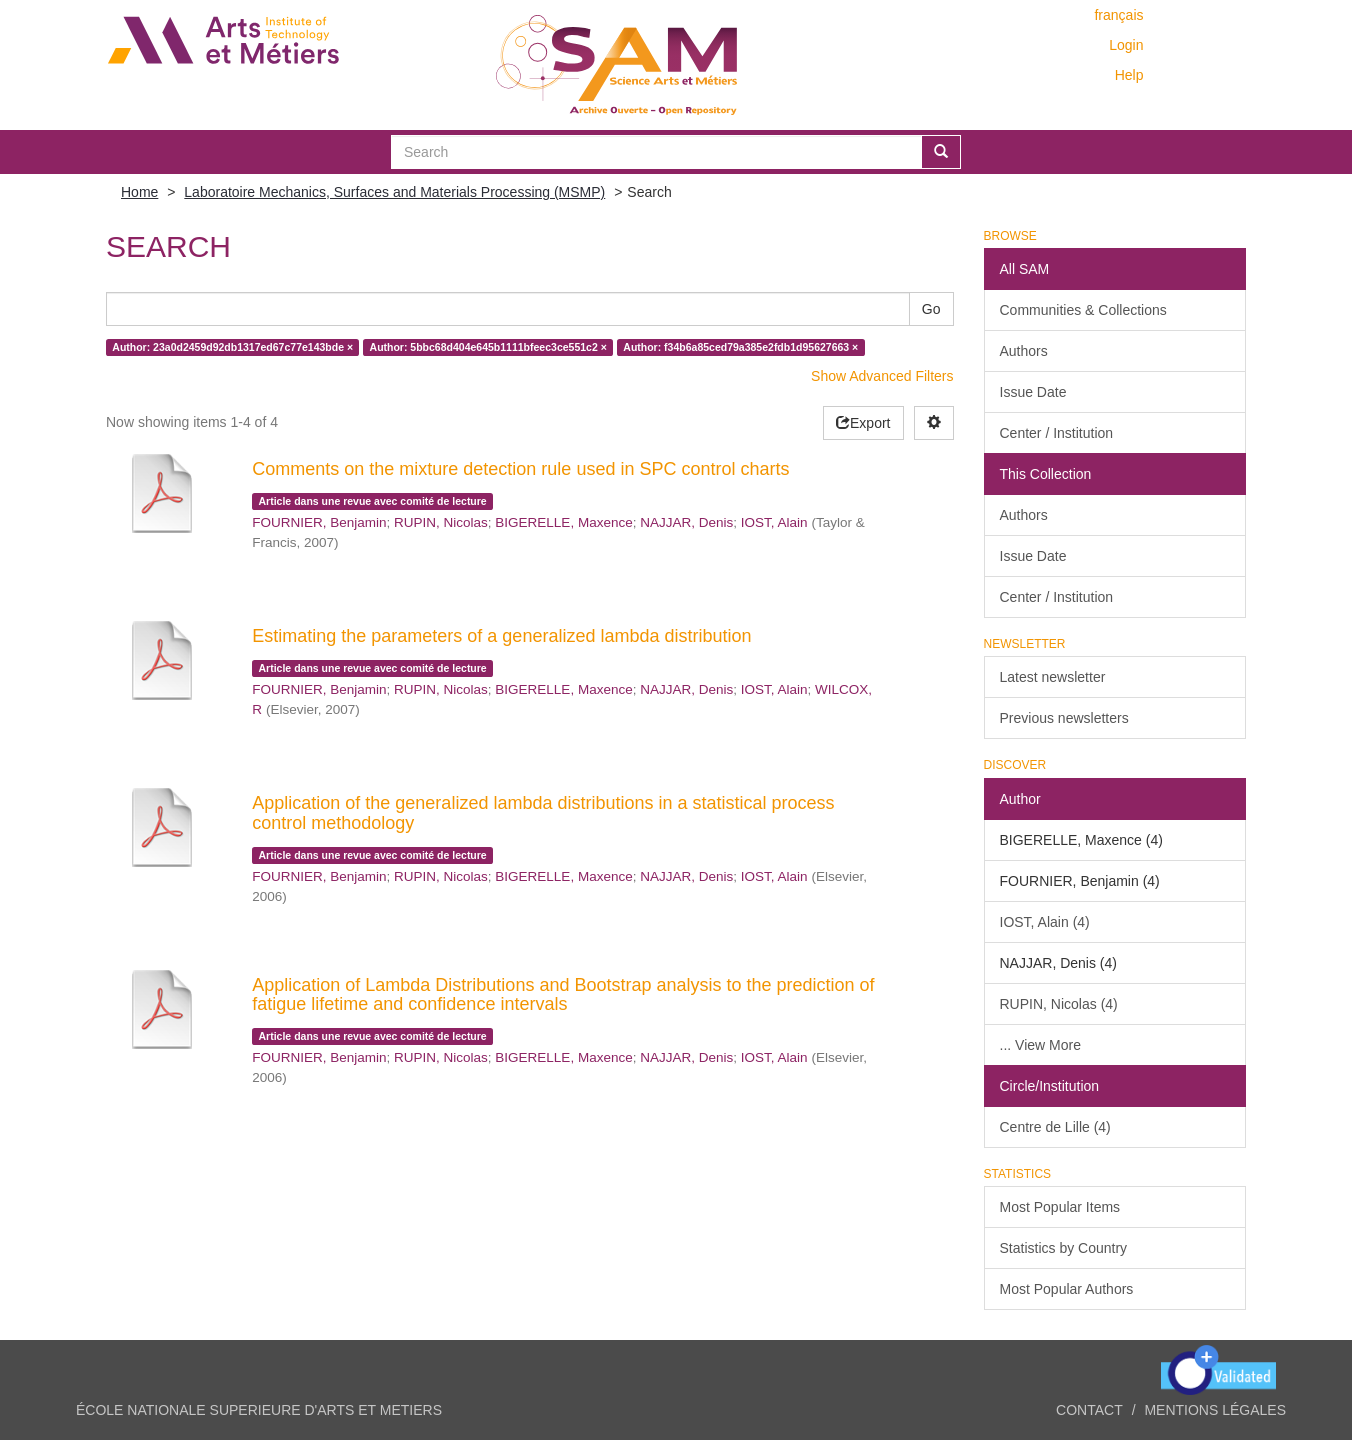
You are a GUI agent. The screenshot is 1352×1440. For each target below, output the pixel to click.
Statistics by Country (1064, 1248)
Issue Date (1033, 392)
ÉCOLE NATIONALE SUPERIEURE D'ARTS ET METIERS (259, 1410)
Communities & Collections (1083, 310)
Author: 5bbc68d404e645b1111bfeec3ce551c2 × (488, 347)
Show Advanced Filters (882, 376)
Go (931, 309)
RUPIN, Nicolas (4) (1059, 1004)
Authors (1024, 351)
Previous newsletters (1064, 718)
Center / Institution (1057, 433)
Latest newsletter (1053, 677)
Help (1129, 75)
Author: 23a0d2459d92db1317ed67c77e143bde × (232, 347)
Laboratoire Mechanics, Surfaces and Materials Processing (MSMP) (394, 192)
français (1118, 15)
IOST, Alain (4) (1045, 922)
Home (139, 192)
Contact (1089, 1410)
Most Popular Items (1060, 1207)
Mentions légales (1215, 1410)
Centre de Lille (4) (1055, 1127)
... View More (1040, 1045)
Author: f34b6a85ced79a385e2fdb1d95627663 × (740, 347)
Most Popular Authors (1067, 1289)
